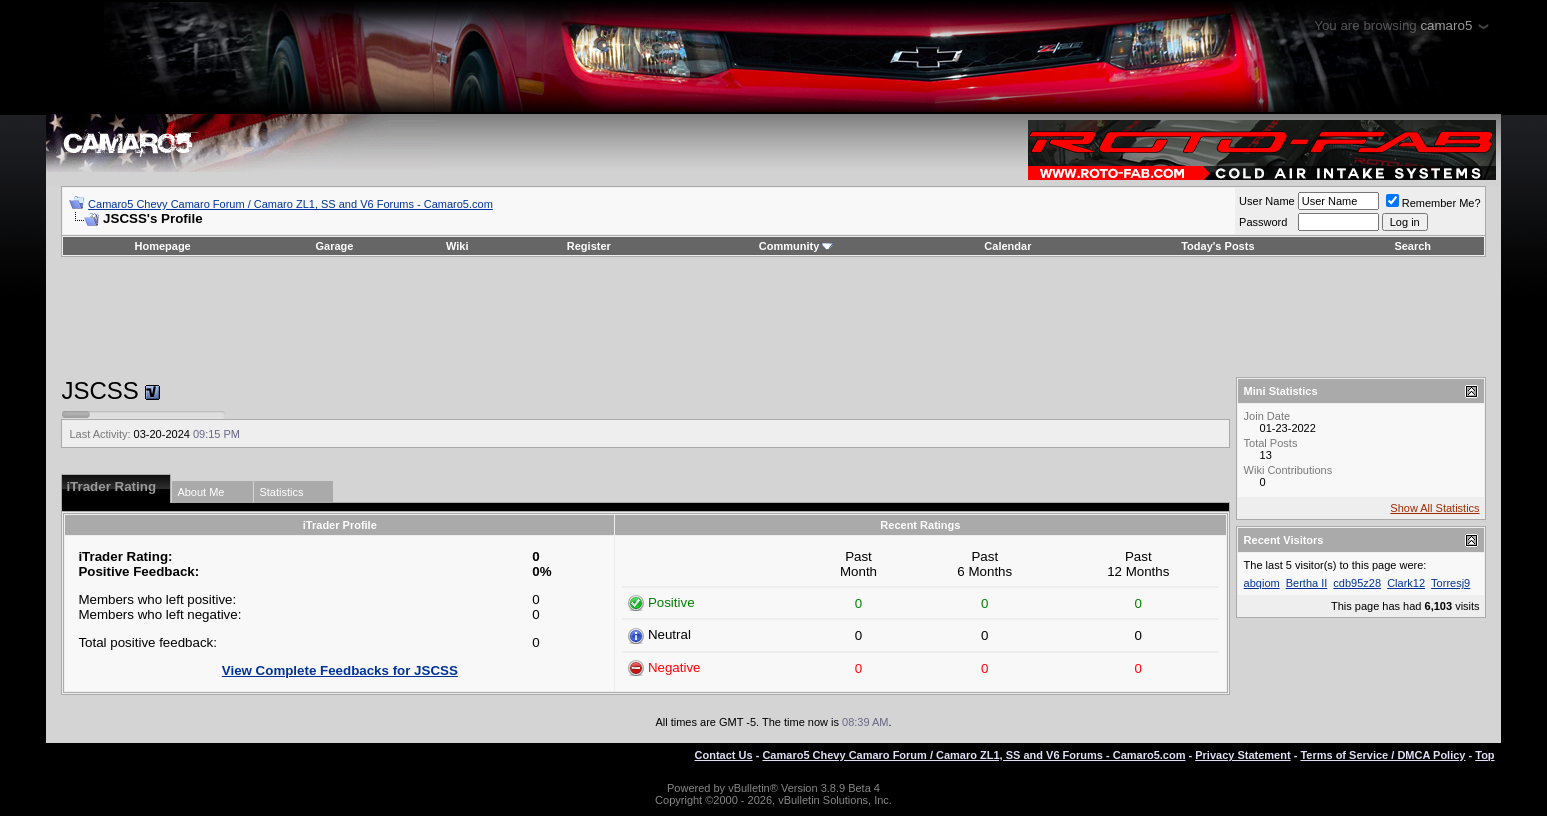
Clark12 (1406, 583)
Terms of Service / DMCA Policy (1382, 755)
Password (1263, 222)
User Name (1267, 201)
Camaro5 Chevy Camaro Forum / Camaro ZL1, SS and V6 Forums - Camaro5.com (290, 204)
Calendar (1007, 246)
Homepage (163, 246)
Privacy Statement (1242, 755)
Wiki (457, 246)
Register (589, 246)
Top (1484, 755)
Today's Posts (1217, 246)
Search (1412, 246)
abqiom (1262, 583)
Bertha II (1307, 583)
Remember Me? (1433, 203)
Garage (334, 246)
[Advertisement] (773, 317)
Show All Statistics (1434, 508)
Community (796, 246)
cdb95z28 (1357, 583)
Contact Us (724, 755)
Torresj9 (1450, 583)
